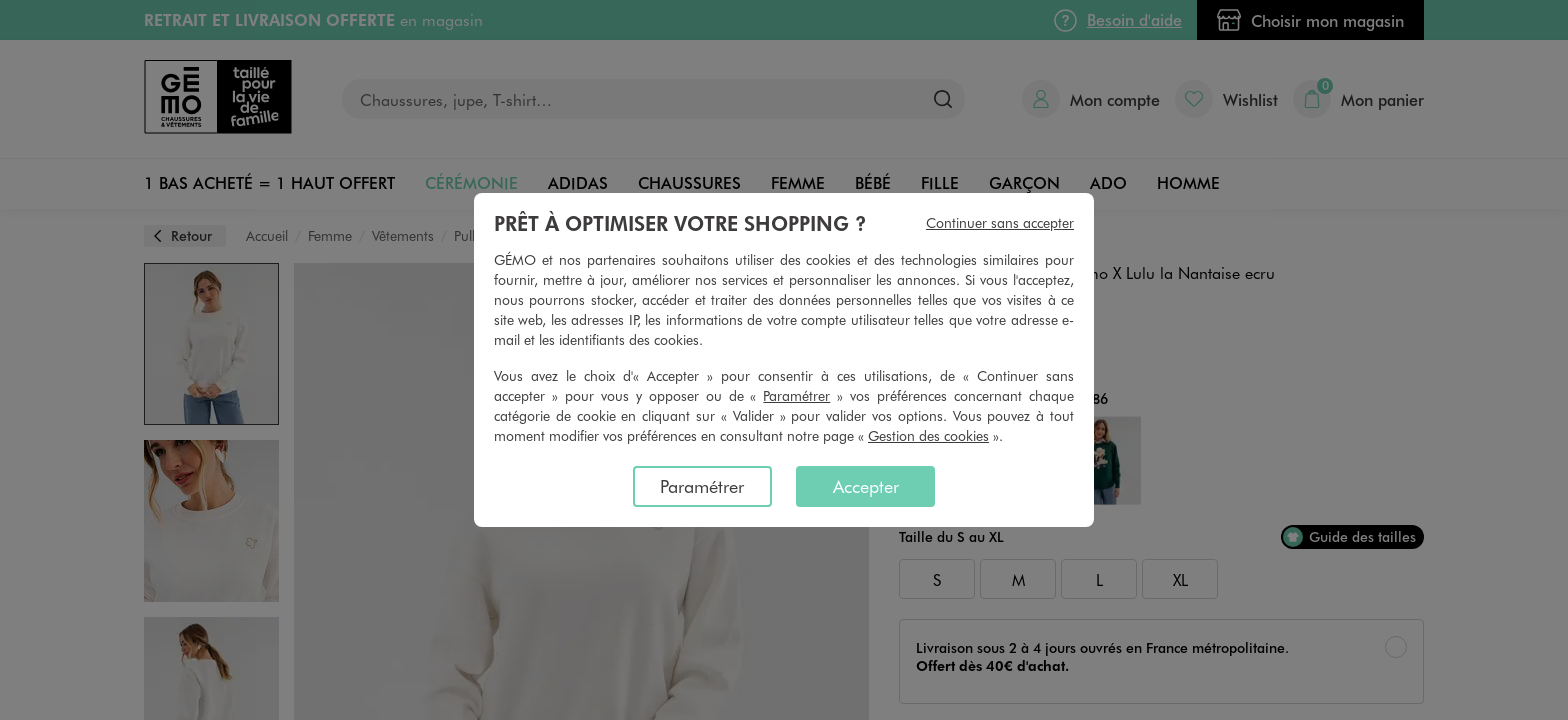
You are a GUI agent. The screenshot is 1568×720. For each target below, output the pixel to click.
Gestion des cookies (928, 435)
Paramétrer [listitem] (702, 486)
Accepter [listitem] (866, 486)
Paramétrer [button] (796, 395)
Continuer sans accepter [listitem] (1000, 222)
